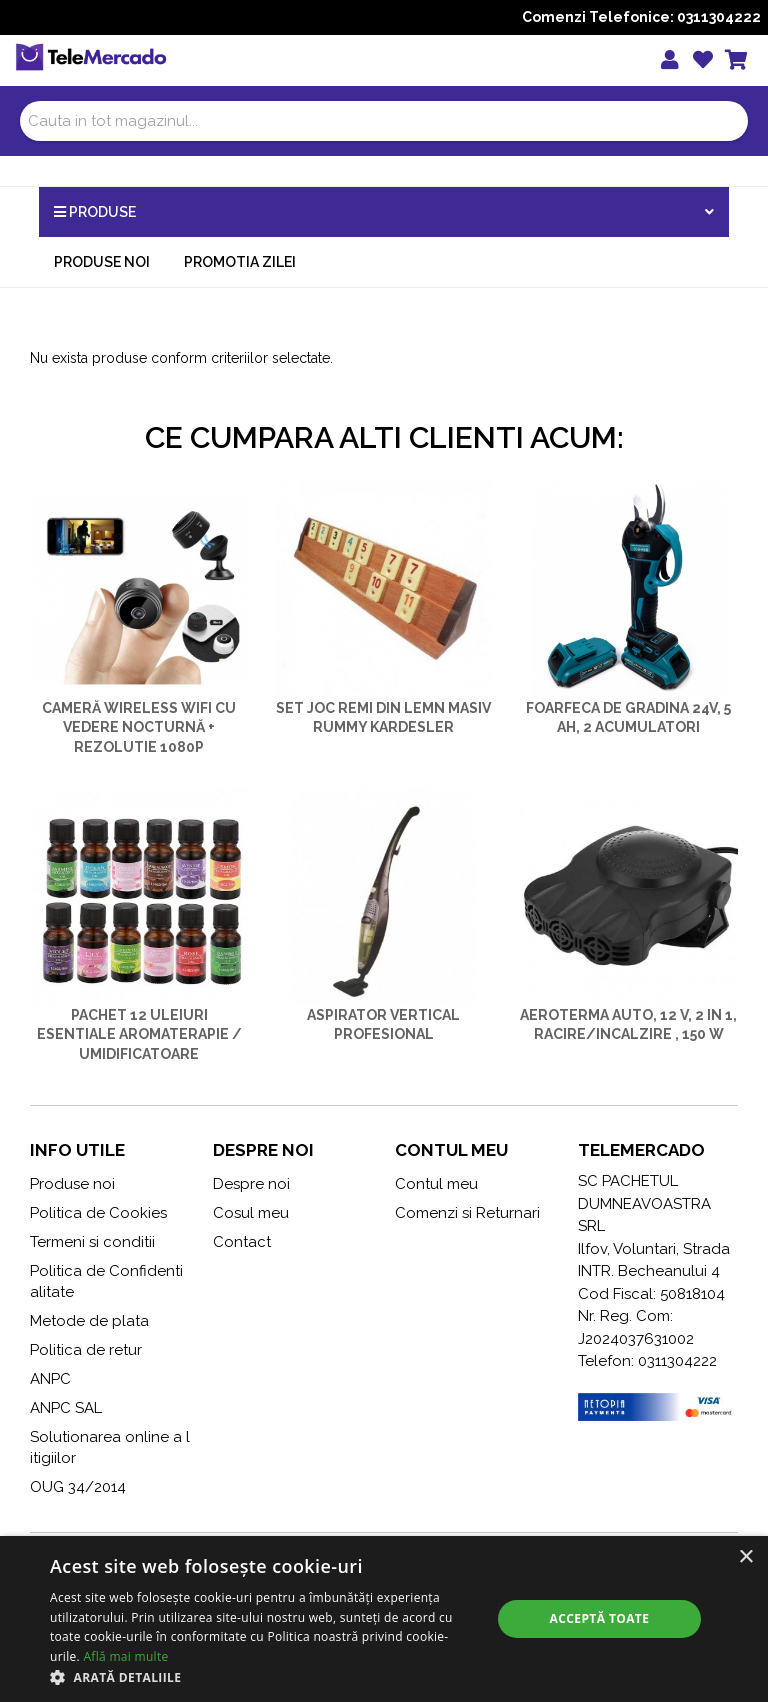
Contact (242, 1242)
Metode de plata (89, 1321)
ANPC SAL (66, 1408)
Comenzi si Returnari (467, 1213)
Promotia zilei (240, 262)
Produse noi (102, 262)
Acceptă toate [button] (600, 1618)
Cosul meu (251, 1213)
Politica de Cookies (98, 1213)
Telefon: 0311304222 (647, 1361)
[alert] (384, 1619)
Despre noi (251, 1184)
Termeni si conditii (92, 1242)
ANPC (50, 1379)
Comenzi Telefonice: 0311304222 (641, 17)
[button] (264, 1677)
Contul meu (436, 1184)
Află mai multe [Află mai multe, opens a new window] (125, 1656)
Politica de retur (86, 1350)
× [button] (745, 1557)
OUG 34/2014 (78, 1487)
